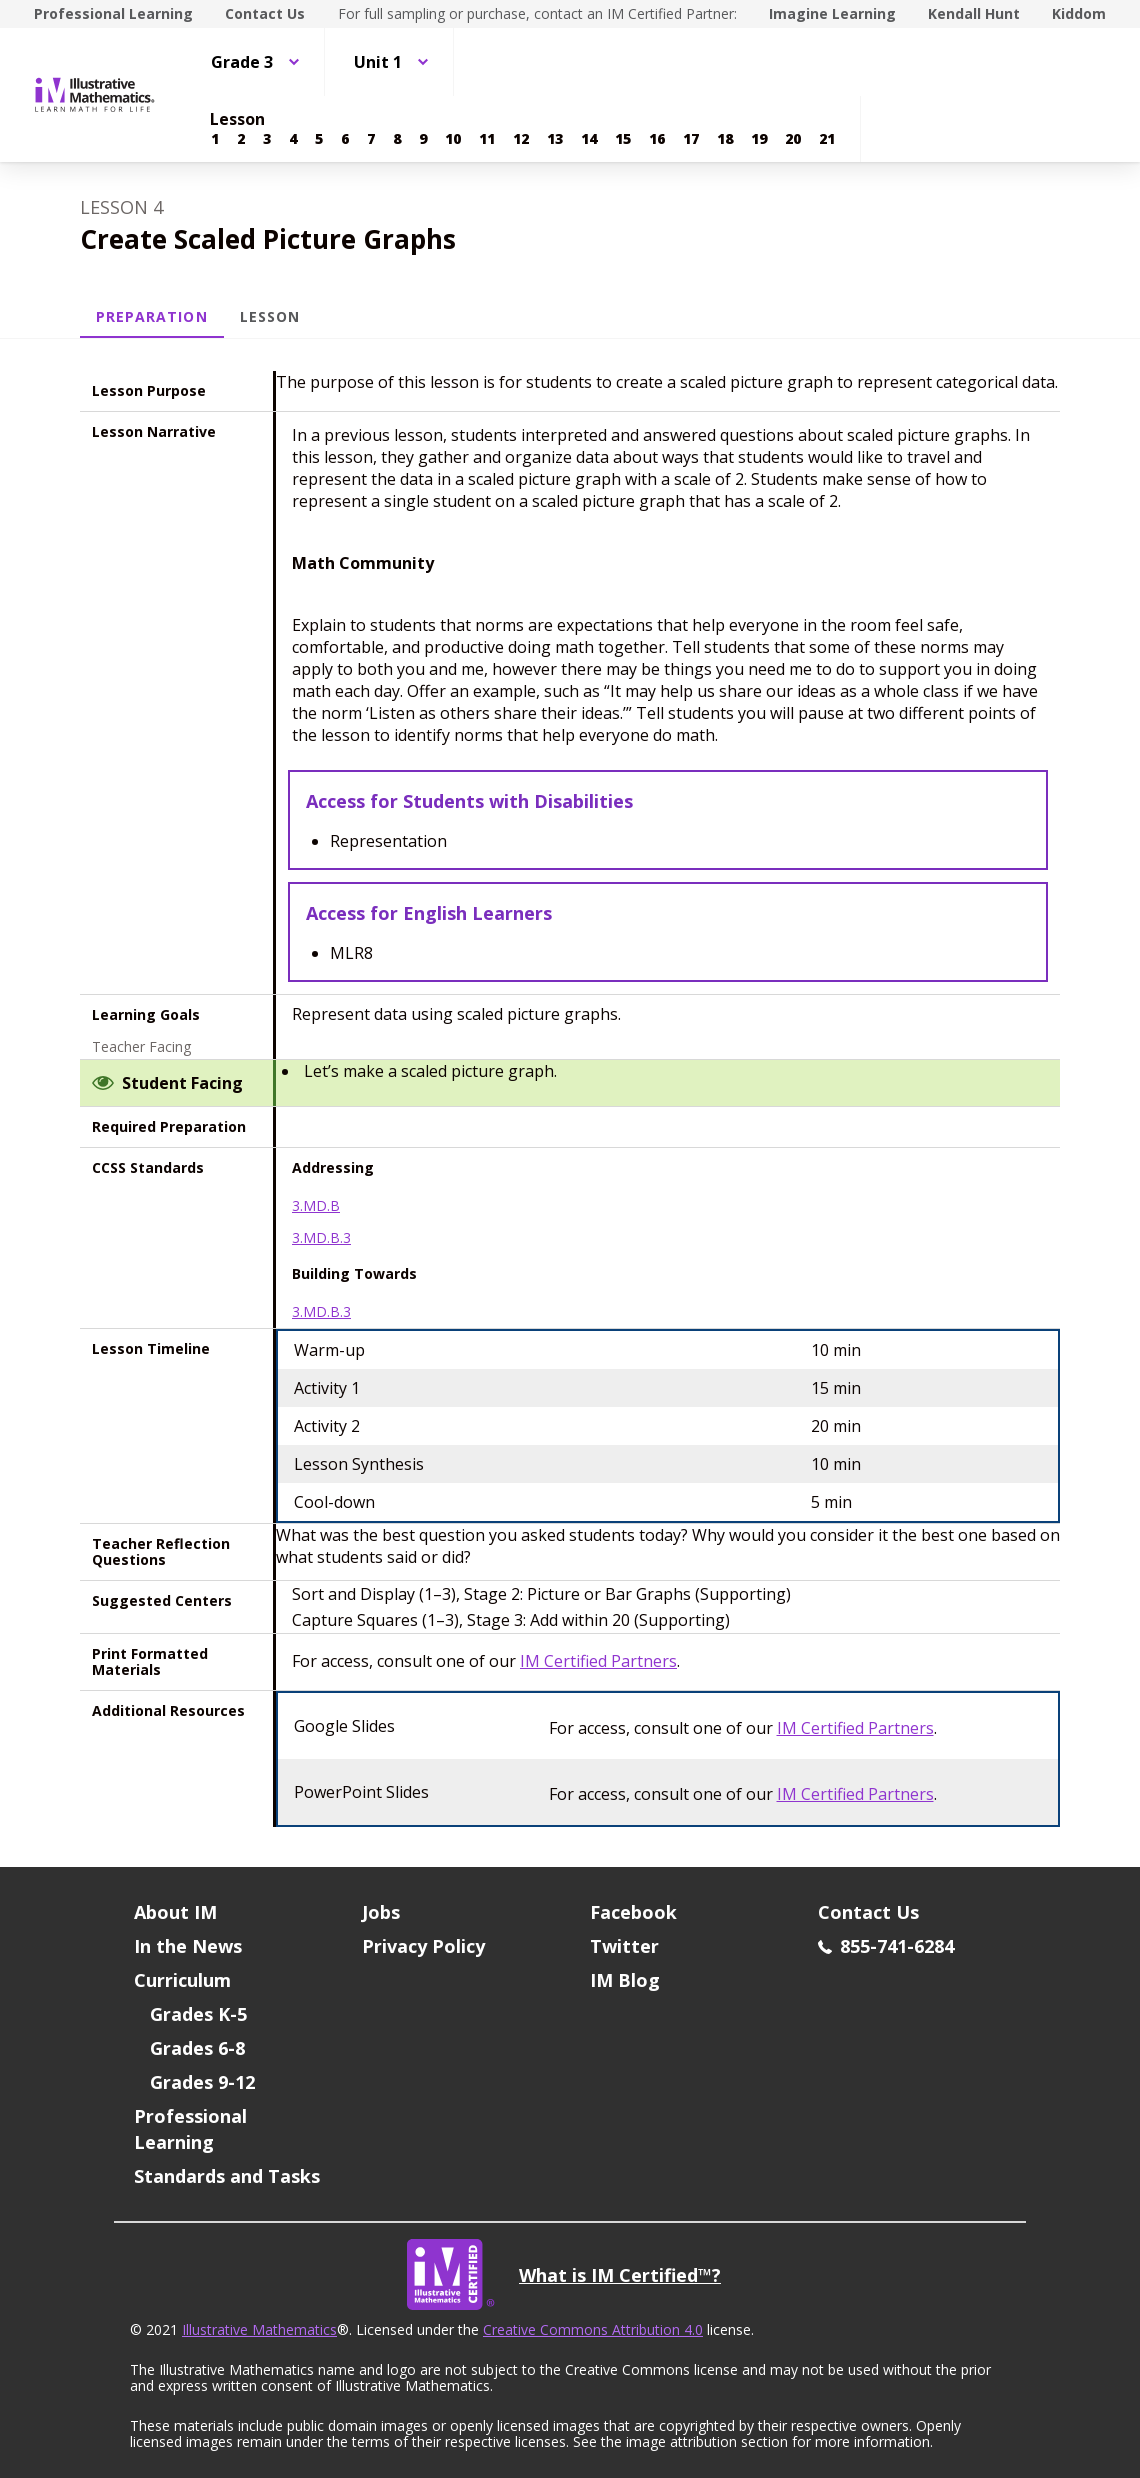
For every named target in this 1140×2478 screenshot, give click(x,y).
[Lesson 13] (555, 139)
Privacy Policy (423, 1946)
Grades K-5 (198, 2014)
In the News (188, 1946)
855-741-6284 (886, 1946)
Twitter (624, 1946)
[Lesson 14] (589, 139)
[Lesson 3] (267, 139)
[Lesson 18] (725, 139)
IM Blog (625, 1980)
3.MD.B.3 (321, 1238)
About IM (175, 1912)
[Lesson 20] (793, 139)
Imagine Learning (832, 13)
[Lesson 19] (759, 139)
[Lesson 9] (423, 139)
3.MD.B (316, 1206)
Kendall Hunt (974, 13)
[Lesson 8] (397, 139)
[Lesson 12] (521, 139)
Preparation (152, 316)
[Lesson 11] (487, 139)
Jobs (381, 1912)
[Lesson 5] (319, 139)
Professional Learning (113, 13)
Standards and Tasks (227, 2176)
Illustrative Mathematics (259, 2329)
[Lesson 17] (691, 139)
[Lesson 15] (623, 139)
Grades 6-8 (197, 2048)
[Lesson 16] (657, 139)
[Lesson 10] (453, 139)
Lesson (270, 316)
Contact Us (265, 13)
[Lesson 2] (241, 139)
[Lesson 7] (371, 139)
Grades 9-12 (202, 2082)
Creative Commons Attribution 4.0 (593, 2329)
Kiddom (1079, 13)
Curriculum (182, 1980)
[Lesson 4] (293, 139)
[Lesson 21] (827, 139)
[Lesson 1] (215, 139)
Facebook (633, 1912)
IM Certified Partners (598, 1661)
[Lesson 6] (345, 139)
